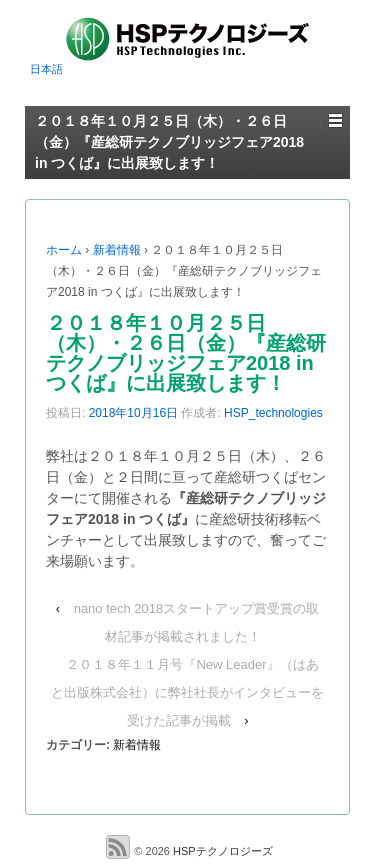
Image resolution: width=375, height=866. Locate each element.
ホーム (64, 250)
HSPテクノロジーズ (221, 850)
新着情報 (117, 250)
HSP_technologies (273, 413)
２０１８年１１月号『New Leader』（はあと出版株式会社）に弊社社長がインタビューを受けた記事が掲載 (187, 692)
